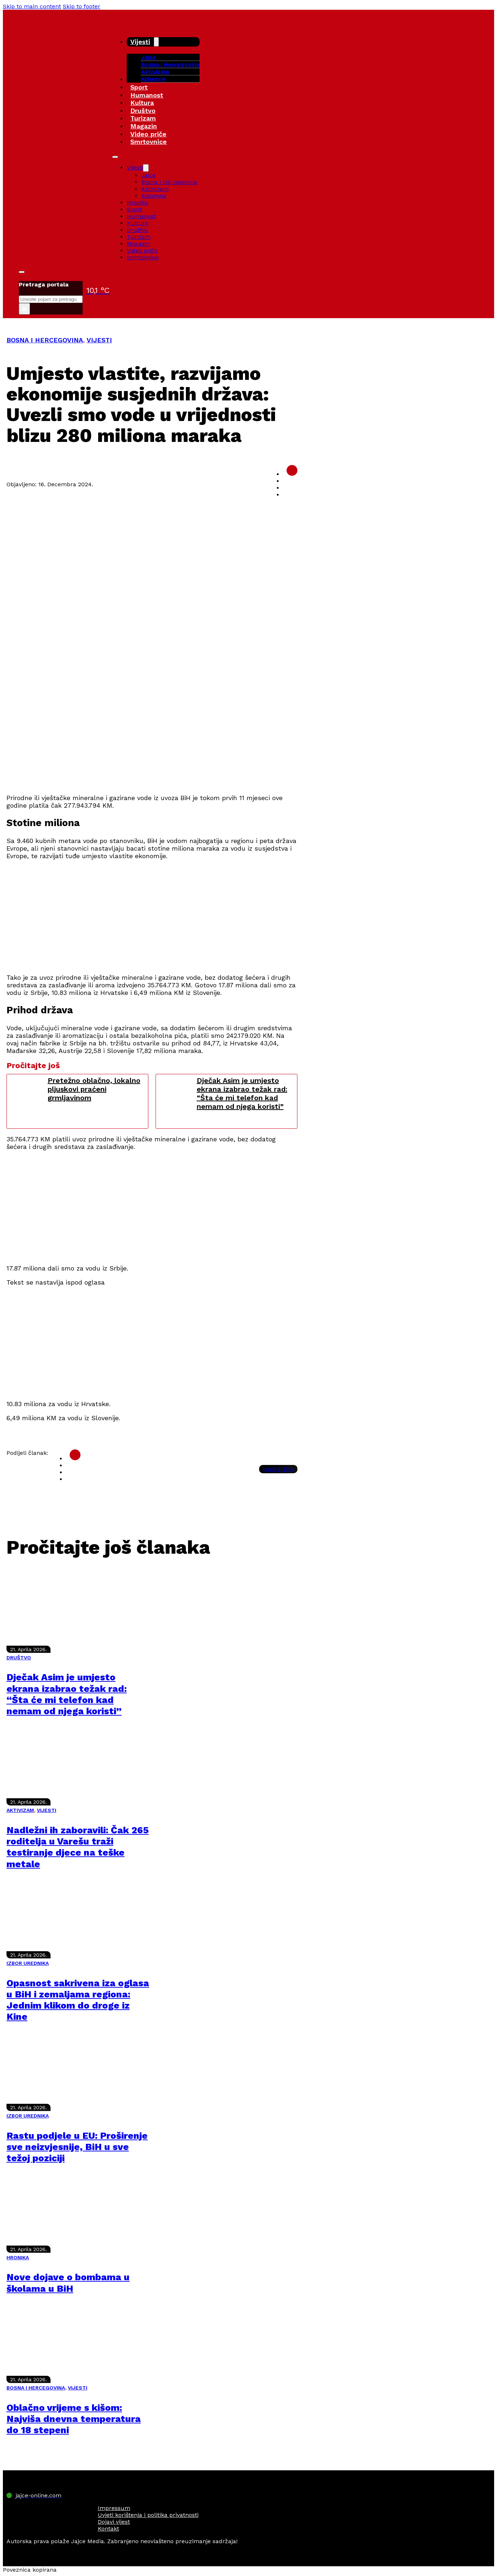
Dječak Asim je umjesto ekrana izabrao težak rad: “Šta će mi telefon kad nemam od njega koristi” (242, 1093)
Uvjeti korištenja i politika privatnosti (148, 2514)
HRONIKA (17, 2257)
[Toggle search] (22, 272)
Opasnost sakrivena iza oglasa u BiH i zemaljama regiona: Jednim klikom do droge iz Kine (77, 2000)
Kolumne (153, 78)
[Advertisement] (151, 736)
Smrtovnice (148, 141)
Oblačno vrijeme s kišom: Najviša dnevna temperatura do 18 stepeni (73, 2418)
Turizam (143, 118)
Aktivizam (155, 71)
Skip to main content (32, 6)
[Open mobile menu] (115, 157)
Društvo (143, 110)
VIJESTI (99, 340)
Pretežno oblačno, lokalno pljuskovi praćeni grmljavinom (94, 1089)
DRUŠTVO (18, 1657)
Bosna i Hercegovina (170, 64)
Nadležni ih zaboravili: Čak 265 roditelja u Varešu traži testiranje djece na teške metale (77, 1847)
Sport (139, 87)
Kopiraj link (278, 1469)
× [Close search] (24, 308)
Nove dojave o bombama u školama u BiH (68, 2283)
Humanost (146, 95)
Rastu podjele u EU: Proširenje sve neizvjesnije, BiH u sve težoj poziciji (77, 2146)
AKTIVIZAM (20, 1810)
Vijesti (140, 41)
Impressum (114, 2508)
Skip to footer (81, 6)
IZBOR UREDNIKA (27, 1963)
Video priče (148, 134)
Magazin (143, 126)
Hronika (137, 202)
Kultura (142, 102)
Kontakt (108, 2528)
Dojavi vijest (114, 2521)
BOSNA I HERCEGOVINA (44, 340)
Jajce (148, 175)
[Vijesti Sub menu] (156, 42)
